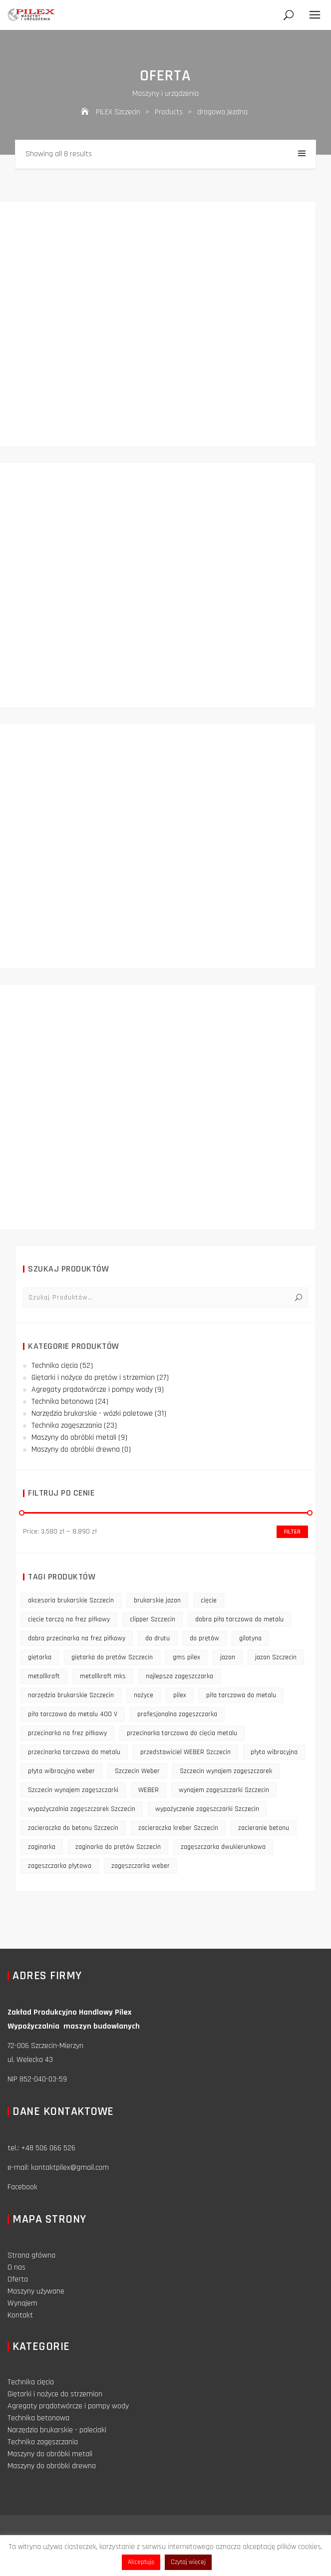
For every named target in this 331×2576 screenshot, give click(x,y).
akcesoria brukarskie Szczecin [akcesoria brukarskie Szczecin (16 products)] (71, 1600)
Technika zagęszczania (66, 1425)
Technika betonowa (62, 1401)
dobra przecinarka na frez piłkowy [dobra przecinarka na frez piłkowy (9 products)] (76, 1638)
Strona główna (31, 2255)
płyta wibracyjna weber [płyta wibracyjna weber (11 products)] (61, 1771)
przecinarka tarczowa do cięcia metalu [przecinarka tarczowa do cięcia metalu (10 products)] (182, 1733)
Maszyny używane (35, 2291)
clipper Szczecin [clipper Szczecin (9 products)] (152, 1619)
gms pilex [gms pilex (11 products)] (186, 1657)
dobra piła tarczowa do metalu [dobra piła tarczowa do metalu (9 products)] (239, 1619)
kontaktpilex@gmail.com (70, 2167)
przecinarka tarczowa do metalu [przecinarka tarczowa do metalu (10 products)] (74, 1752)
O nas (16, 2267)
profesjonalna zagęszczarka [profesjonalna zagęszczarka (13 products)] (177, 1714)
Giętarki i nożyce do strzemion (54, 2394)
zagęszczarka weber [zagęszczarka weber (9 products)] (140, 1865)
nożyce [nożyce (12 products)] (143, 1695)
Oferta (17, 2279)
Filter (292, 1532)
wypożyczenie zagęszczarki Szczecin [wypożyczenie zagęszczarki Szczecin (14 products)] (207, 1808)
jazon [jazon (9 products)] (227, 1657)
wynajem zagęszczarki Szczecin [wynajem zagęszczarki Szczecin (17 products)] (224, 1790)
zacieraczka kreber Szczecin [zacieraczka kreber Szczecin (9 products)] (178, 1827)
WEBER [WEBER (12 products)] (148, 1790)
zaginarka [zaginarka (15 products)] (41, 1846)
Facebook (22, 2187)
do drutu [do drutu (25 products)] (157, 1638)
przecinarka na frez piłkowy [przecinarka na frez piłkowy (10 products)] (67, 1733)
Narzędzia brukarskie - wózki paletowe (92, 1413)
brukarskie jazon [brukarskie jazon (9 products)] (157, 1600)
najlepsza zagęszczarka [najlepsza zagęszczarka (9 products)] (179, 1676)
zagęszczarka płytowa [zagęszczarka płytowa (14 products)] (59, 1865)
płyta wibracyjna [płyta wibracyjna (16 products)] (274, 1752)
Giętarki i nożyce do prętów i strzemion (93, 1377)
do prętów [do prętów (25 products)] (204, 1638)
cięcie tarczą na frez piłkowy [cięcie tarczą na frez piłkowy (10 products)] (69, 1619)
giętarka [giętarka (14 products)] (39, 1657)
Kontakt (20, 2315)
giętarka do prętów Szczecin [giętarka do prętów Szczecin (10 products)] (112, 1657)
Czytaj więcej (188, 2562)
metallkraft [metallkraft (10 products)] (44, 1676)
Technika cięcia (54, 1365)
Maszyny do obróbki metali (73, 1437)
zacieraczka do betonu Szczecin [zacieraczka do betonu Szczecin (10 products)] (73, 1827)
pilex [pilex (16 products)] (179, 1695)
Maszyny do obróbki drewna (75, 1449)
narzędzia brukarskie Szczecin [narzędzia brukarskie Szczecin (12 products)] (71, 1695)
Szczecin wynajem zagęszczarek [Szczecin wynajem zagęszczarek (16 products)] (226, 1771)
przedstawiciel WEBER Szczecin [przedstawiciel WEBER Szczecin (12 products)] (185, 1752)
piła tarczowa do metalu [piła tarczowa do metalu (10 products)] (241, 1695)
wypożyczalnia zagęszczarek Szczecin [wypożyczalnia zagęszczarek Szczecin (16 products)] (81, 1808)
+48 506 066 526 (48, 2148)
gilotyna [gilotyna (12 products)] (250, 1638)
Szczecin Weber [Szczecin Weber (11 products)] (137, 1771)
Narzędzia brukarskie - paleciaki (56, 2430)
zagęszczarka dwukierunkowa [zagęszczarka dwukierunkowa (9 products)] (223, 1846)
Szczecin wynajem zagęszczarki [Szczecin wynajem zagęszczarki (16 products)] (73, 1790)
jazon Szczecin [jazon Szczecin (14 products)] (276, 1657)
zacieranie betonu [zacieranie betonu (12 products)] (263, 1827)
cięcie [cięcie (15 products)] (209, 1600)
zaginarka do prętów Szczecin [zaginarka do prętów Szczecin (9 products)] (118, 1846)
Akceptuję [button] (141, 2562)
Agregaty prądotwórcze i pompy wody (92, 1389)
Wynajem (22, 2303)
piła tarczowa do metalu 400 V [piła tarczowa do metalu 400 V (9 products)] (72, 1714)
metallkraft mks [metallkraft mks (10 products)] (103, 1676)
